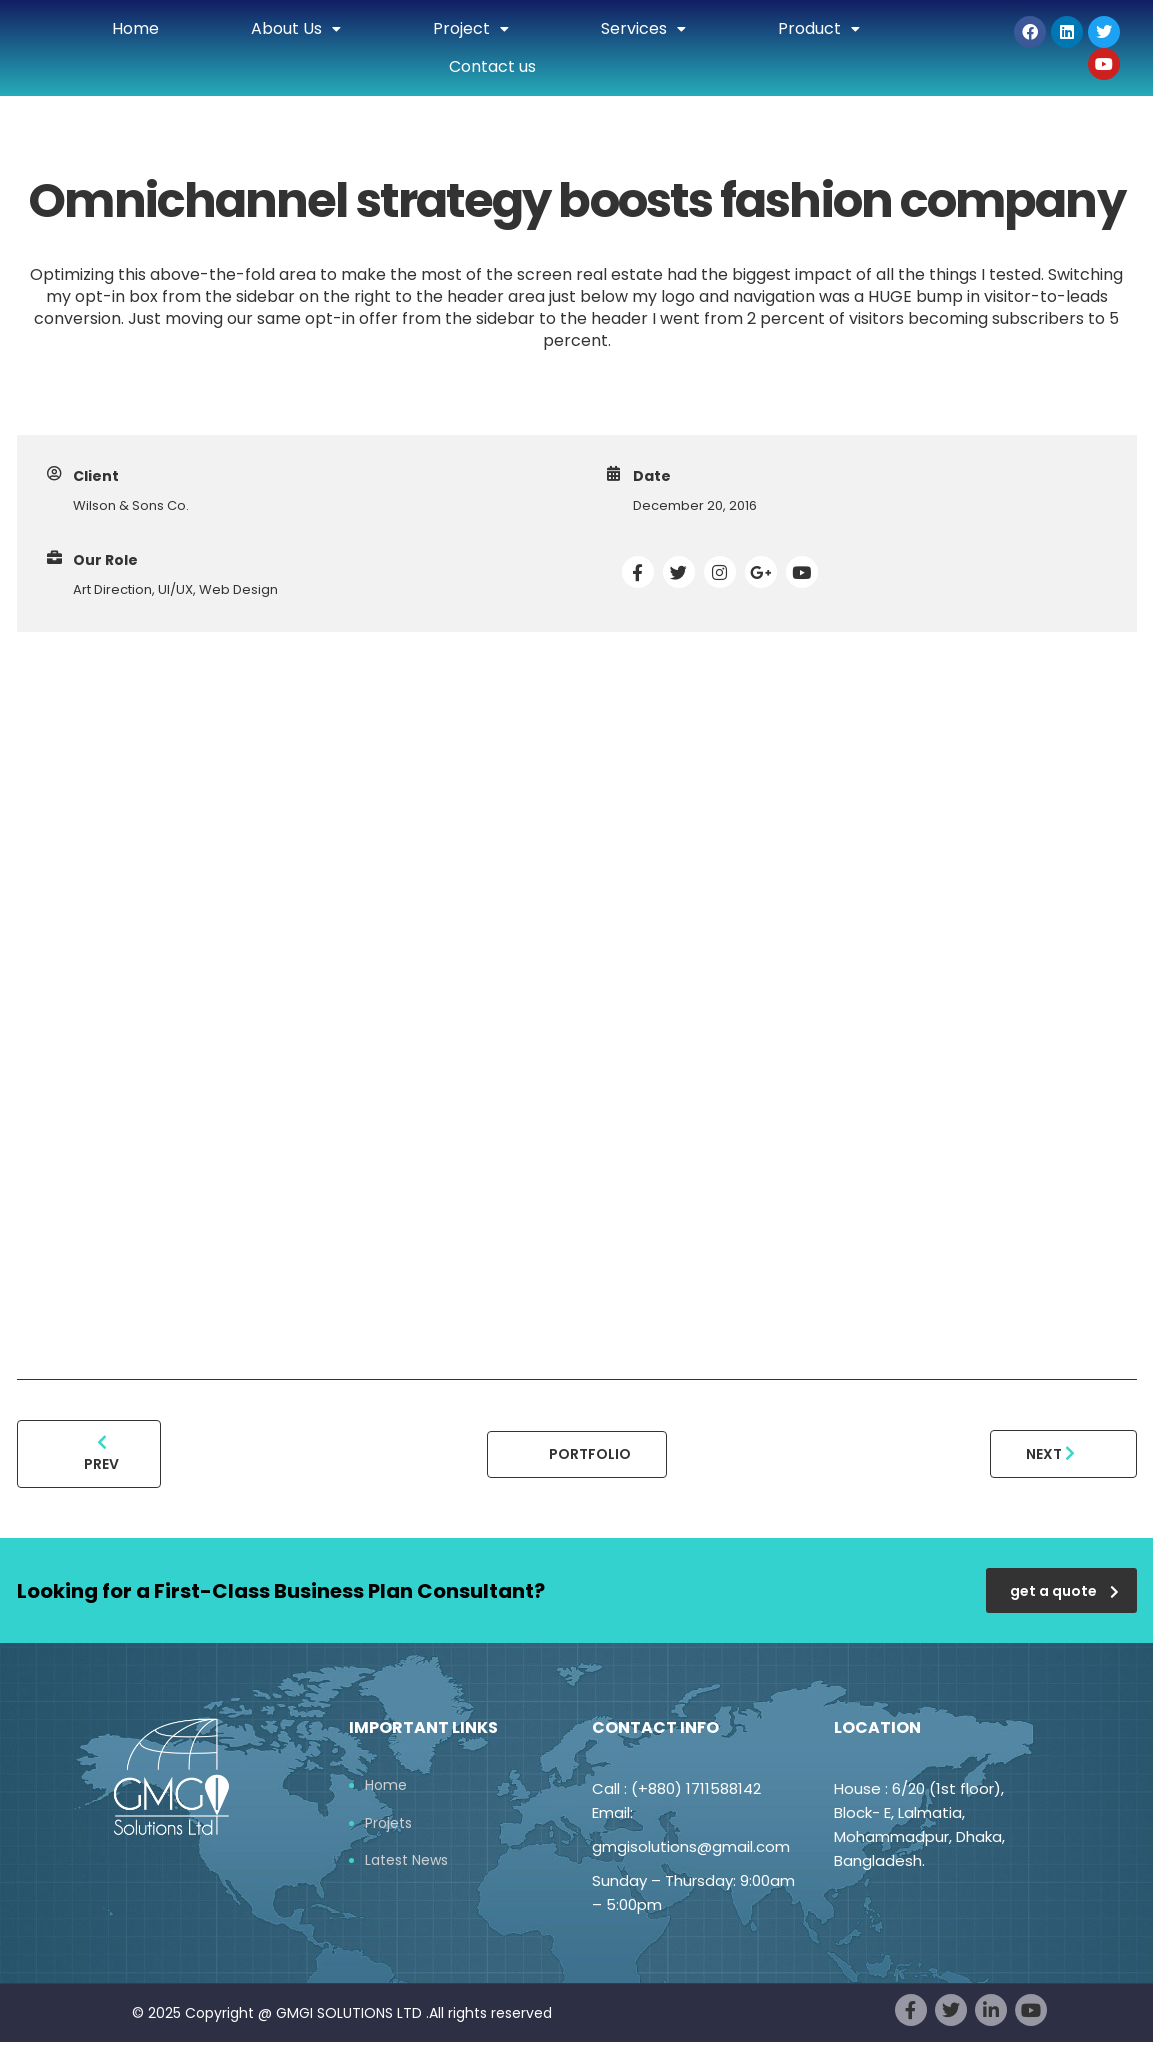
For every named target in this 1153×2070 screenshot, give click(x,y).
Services (643, 28)
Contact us (492, 66)
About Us (296, 28)
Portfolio (590, 1454)
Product (819, 28)
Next (1050, 1453)
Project (471, 28)
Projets (388, 1824)
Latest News (406, 1861)
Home (135, 28)
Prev (101, 1453)
